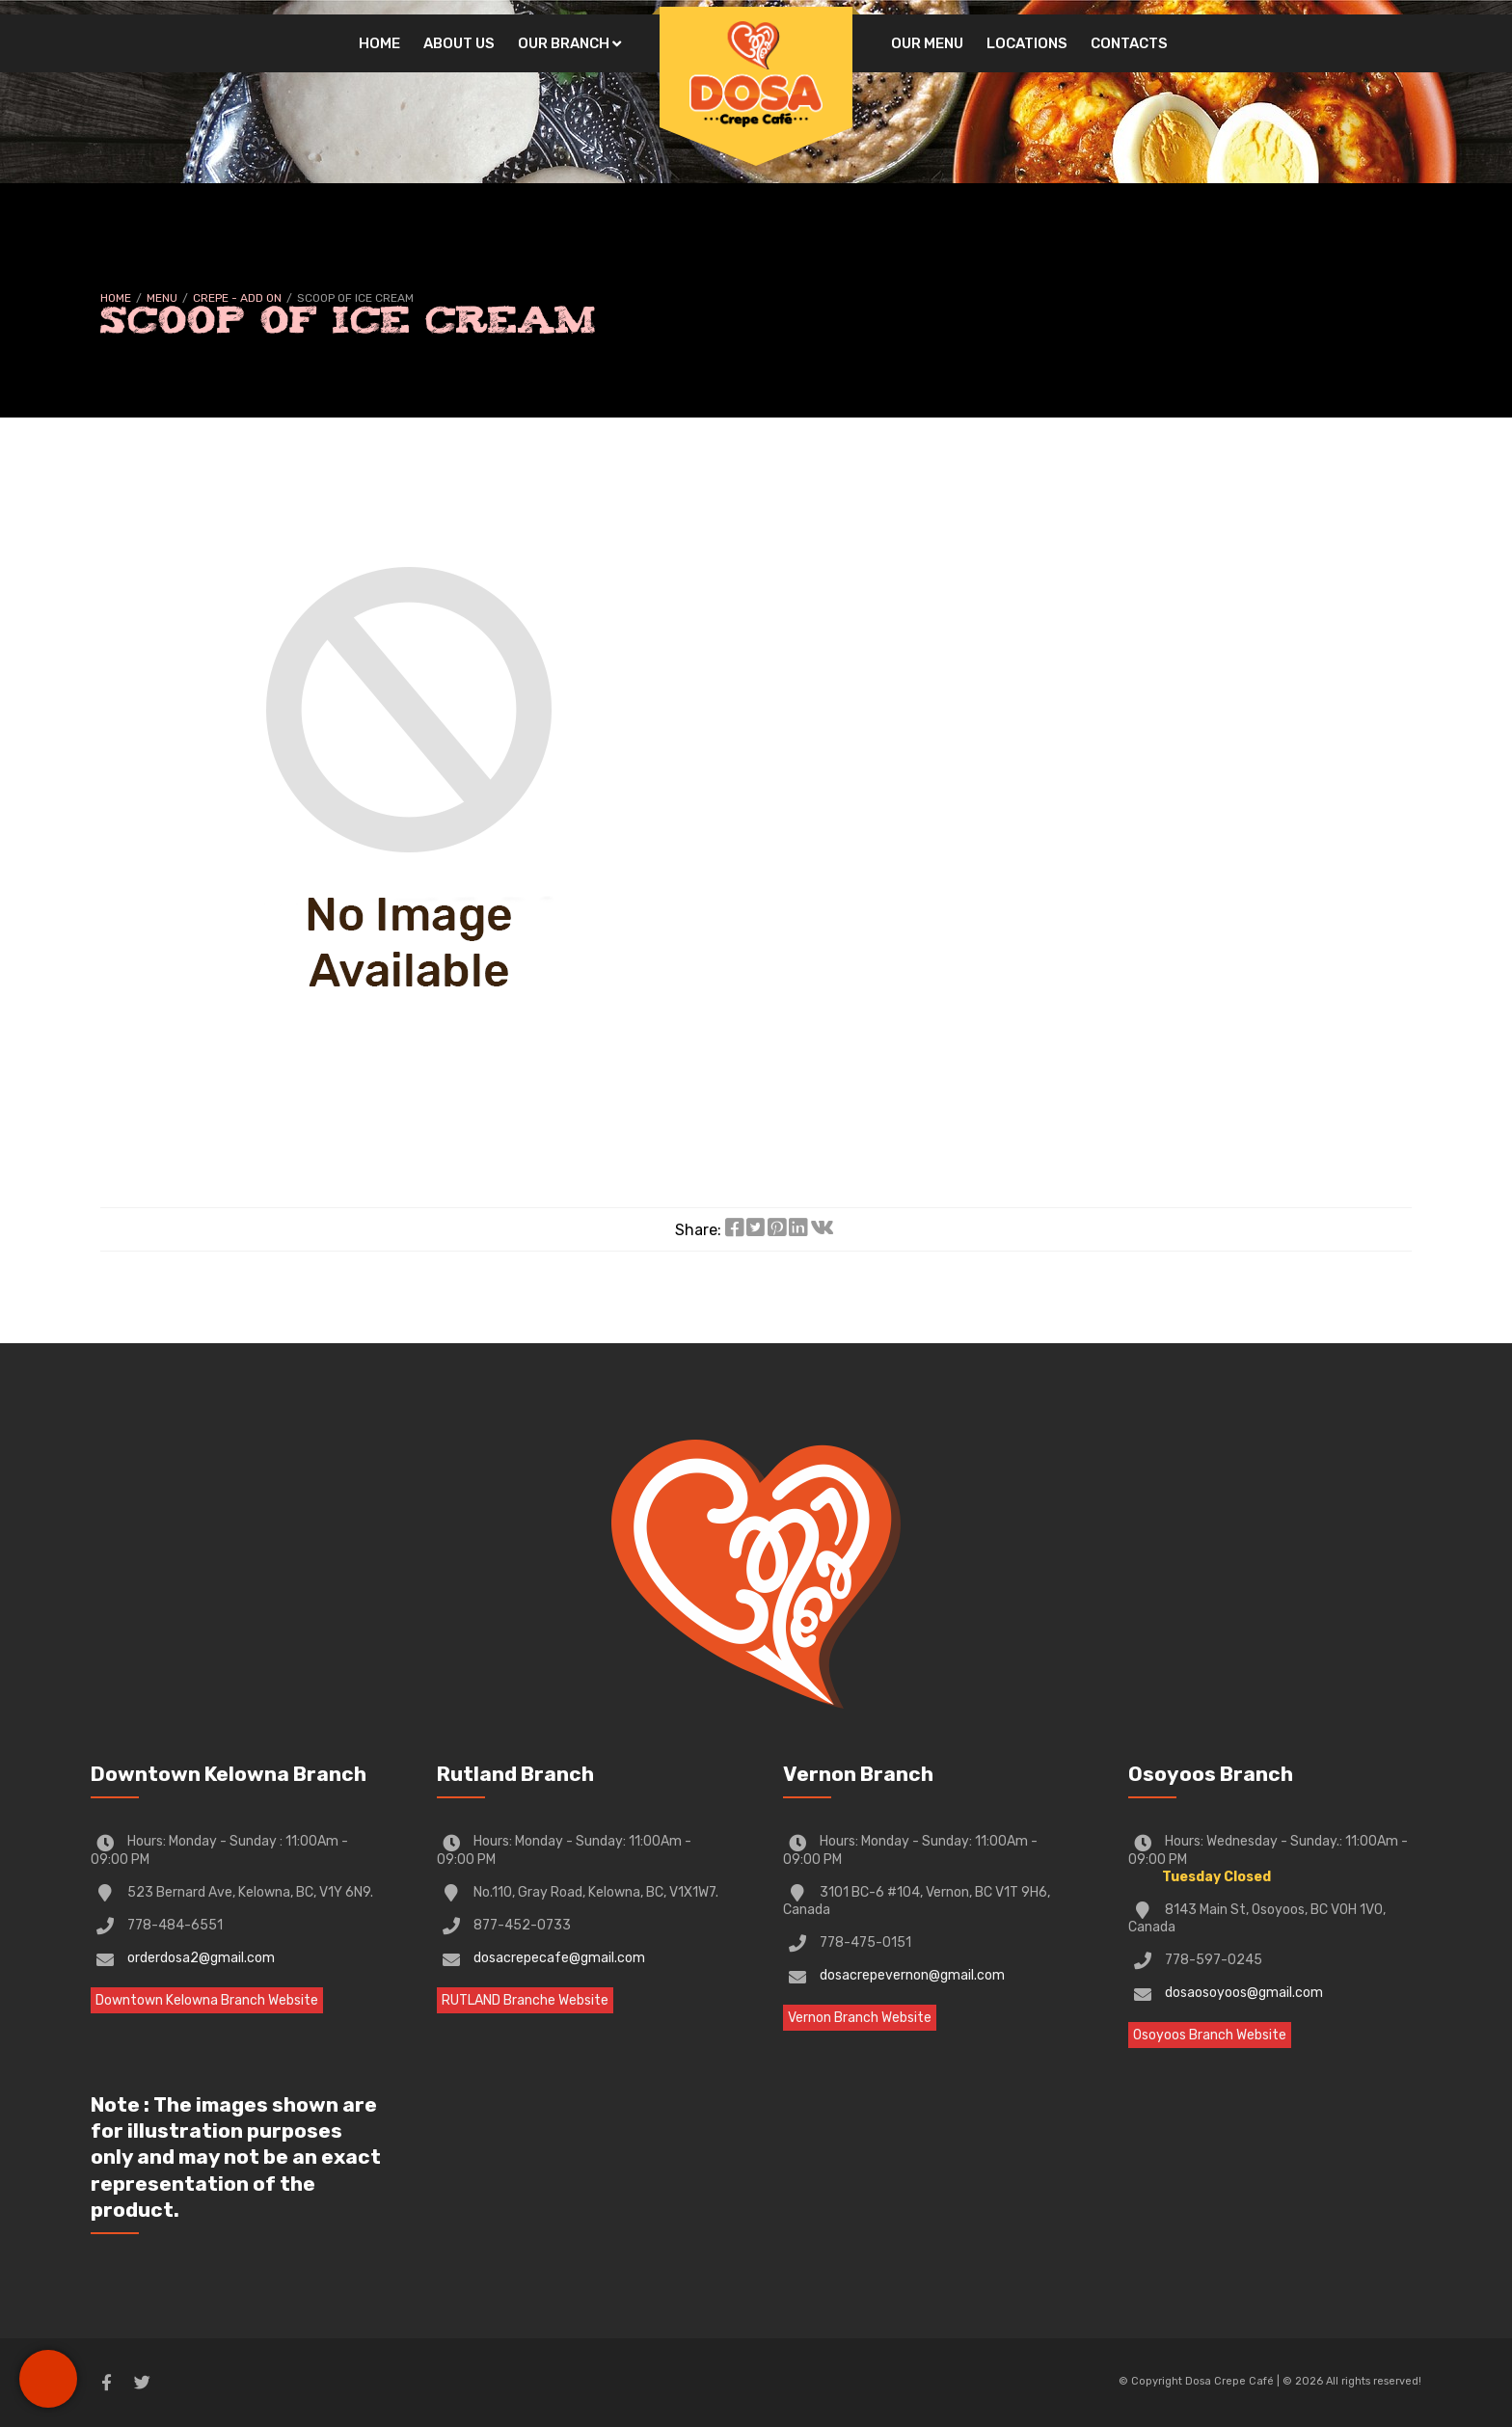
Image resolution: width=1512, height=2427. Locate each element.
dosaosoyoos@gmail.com (1244, 1992)
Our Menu (927, 43)
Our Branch (563, 43)
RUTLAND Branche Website (525, 2000)
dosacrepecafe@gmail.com (559, 1958)
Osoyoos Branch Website (1209, 2035)
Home (379, 43)
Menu (162, 298)
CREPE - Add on (237, 298)
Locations (1026, 43)
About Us (459, 43)
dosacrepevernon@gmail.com (912, 1975)
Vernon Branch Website (860, 2017)
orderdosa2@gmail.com (201, 1958)
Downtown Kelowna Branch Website (206, 2000)
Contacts (1129, 43)
